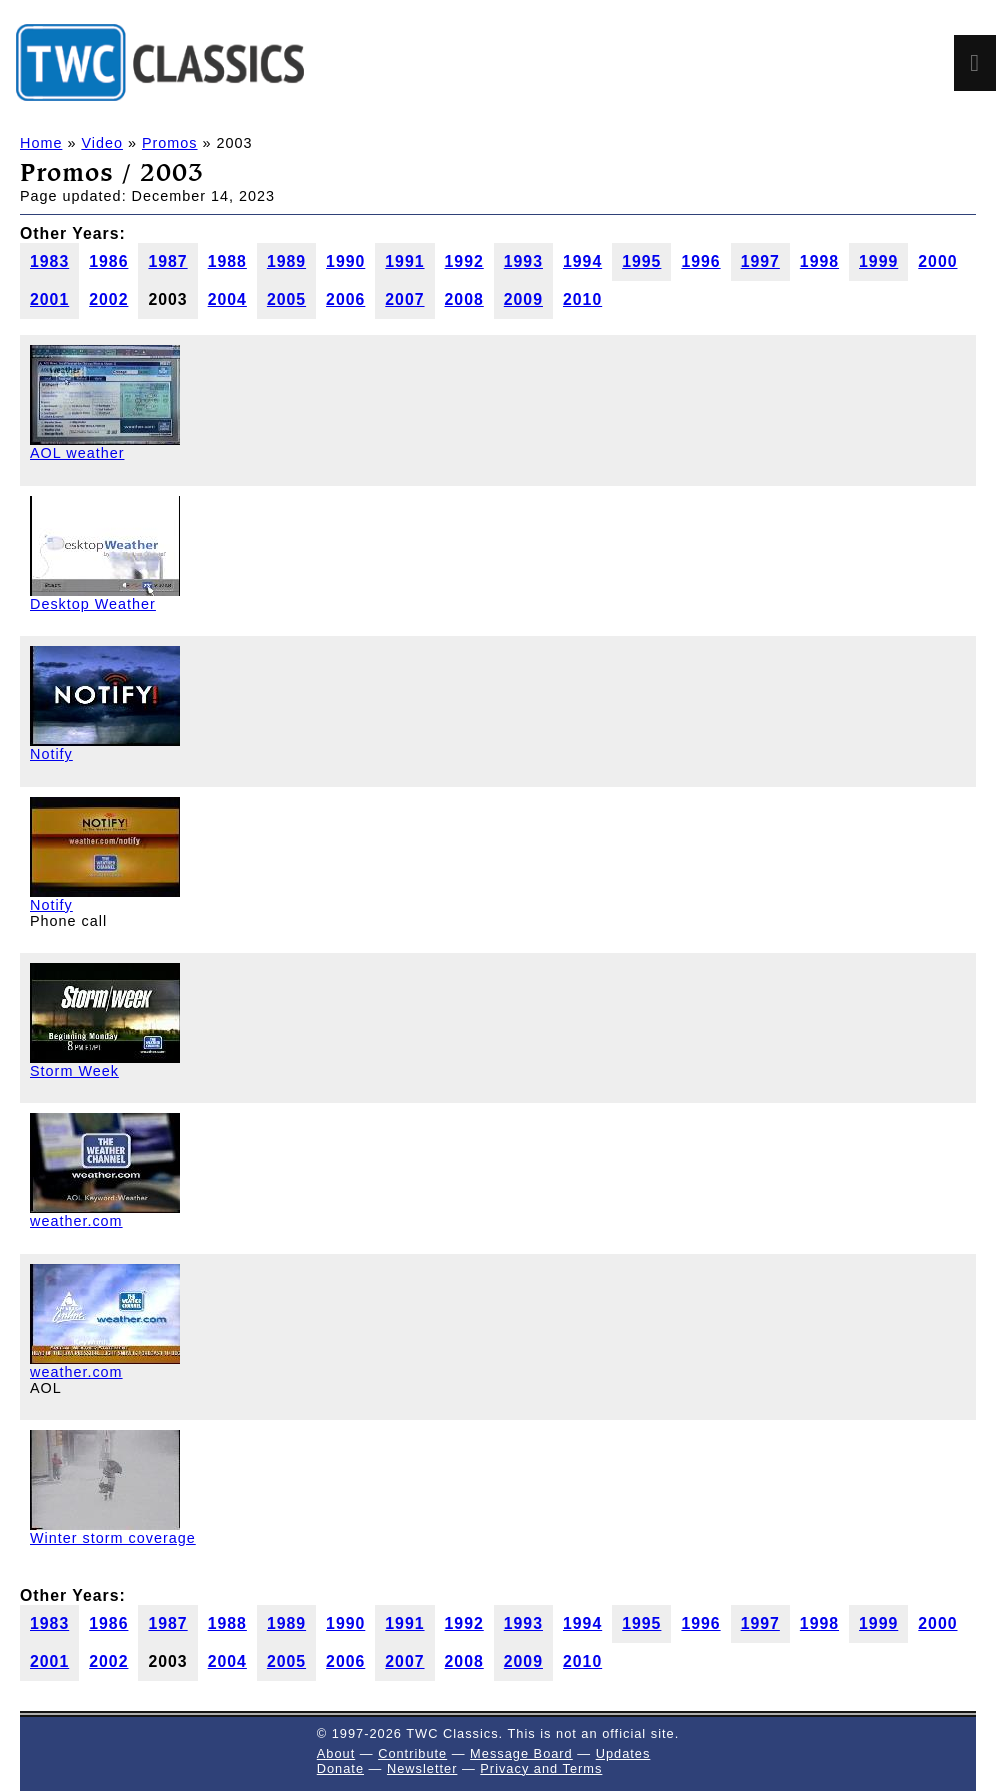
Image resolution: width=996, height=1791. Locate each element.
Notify (51, 754)
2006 (345, 299)
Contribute (412, 1753)
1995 (641, 261)
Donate (340, 1768)
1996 (700, 261)
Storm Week (74, 1071)
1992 (464, 261)
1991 (404, 261)
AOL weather (77, 453)
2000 (937, 261)
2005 (286, 299)
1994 (582, 261)
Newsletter (422, 1768)
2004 (227, 299)
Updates (623, 1753)
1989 (286, 261)
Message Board (521, 1753)
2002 (108, 299)
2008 (464, 299)
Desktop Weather (93, 604)
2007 (404, 299)
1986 (108, 261)
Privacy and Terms (541, 1768)
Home (41, 143)
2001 (49, 299)
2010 (582, 299)
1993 (523, 261)
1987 (167, 261)
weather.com (76, 1221)
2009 (523, 299)
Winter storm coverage (113, 1538)
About (336, 1753)
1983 (49, 261)
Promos (170, 143)
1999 (878, 261)
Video (102, 143)
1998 (819, 261)
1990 (345, 261)
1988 (227, 261)
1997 (760, 261)
